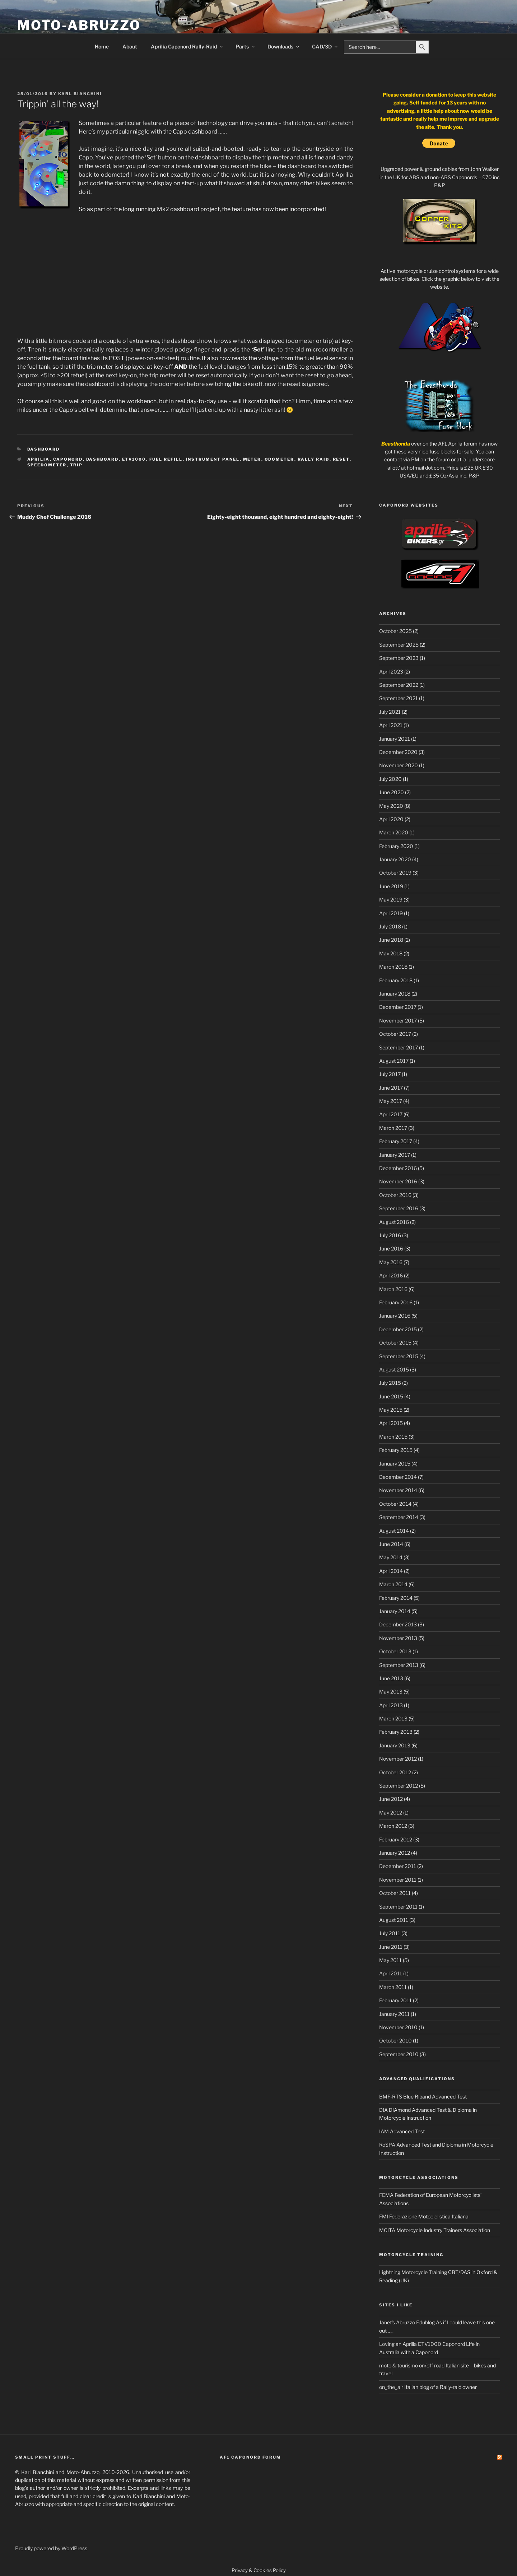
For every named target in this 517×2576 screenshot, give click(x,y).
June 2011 (390, 1947)
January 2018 (394, 994)
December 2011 (397, 1866)
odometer (279, 459)
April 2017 (390, 1114)
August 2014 (394, 1531)
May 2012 (390, 1812)
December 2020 (398, 752)
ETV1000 (134, 459)
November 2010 (398, 2027)
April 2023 (391, 672)
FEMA (386, 2195)
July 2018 (390, 926)
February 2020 (396, 846)
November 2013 (398, 1638)
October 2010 (395, 2040)
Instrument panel (213, 459)
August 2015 (394, 1369)
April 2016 (391, 1275)
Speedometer (47, 464)
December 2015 (398, 1329)
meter (252, 459)
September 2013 (398, 1665)
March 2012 (393, 1826)
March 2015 (393, 1437)
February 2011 (395, 2000)
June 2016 (391, 1248)
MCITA (387, 2230)
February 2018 (396, 980)
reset (341, 459)
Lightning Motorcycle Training (413, 2272)
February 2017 (395, 1141)
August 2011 (393, 1920)
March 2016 (393, 1289)
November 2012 (398, 1759)
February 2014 (396, 1598)
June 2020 (391, 792)
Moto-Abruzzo (79, 25)
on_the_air (391, 2387)
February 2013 (396, 1732)
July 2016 (390, 1235)
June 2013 (391, 1678)
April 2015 (391, 1423)
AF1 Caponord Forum (250, 2457)
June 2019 (391, 886)
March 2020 (393, 832)
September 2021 (398, 698)
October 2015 (395, 1343)
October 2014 (395, 1504)
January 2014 (394, 1611)
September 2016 (398, 1208)
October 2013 (395, 1651)
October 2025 (395, 631)
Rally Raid (314, 459)
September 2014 (398, 1517)
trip (76, 464)
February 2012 (395, 1839)
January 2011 (394, 2014)
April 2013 (391, 1705)
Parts (246, 46)
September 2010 (399, 2054)
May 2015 (390, 1410)
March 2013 (393, 1718)
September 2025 (399, 645)
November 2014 (398, 1490)
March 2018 (393, 967)
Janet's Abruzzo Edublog (407, 2322)
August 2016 (394, 1222)
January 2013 (394, 1745)
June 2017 (391, 1088)
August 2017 (394, 1061)
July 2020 (390, 779)
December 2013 (398, 1624)
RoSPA (387, 2145)
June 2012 (391, 1799)
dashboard (102, 459)
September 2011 (398, 1907)
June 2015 (391, 1396)
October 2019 (395, 873)
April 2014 (391, 1571)
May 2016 (390, 1262)
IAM (384, 2131)
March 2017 (393, 1128)
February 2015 (396, 1450)
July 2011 (389, 1933)
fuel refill (166, 459)
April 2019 (391, 913)
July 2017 (390, 1074)
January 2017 (394, 1155)
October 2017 (395, 1034)
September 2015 (398, 1356)
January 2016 (394, 1316)
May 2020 (391, 806)
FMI (383, 2216)
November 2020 (398, 765)
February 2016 (396, 1302)
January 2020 (395, 859)
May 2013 (390, 1691)
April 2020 (391, 819)
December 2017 (397, 1007)
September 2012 (398, 1786)
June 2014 (391, 1544)
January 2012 (394, 1853)
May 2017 (390, 1101)
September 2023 (399, 658)
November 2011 (397, 1880)
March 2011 (393, 1987)
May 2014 (390, 1557)
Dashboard (43, 449)
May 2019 (390, 899)
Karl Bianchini (80, 93)
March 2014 (393, 1584)
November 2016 (398, 1181)
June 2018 (391, 940)
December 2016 (398, 1168)
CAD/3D (325, 46)
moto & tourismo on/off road (411, 2365)
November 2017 (398, 1020)
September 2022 (398, 685)
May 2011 (390, 1960)
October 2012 (395, 1772)
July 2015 (390, 1383)
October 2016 (395, 1195)
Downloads (283, 46)
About (129, 46)
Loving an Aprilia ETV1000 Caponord (422, 2344)
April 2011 (390, 1973)
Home (102, 46)
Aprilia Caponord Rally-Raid (187, 46)
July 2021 (390, 712)
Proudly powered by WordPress (51, 2548)
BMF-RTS (390, 2096)
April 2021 (390, 725)
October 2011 (395, 1893)
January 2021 (394, 739)
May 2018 (390, 953)
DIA (383, 2110)
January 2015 (394, 1464)
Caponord (68, 459)
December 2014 (398, 1477)
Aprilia (38, 459)
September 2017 (398, 1047)
